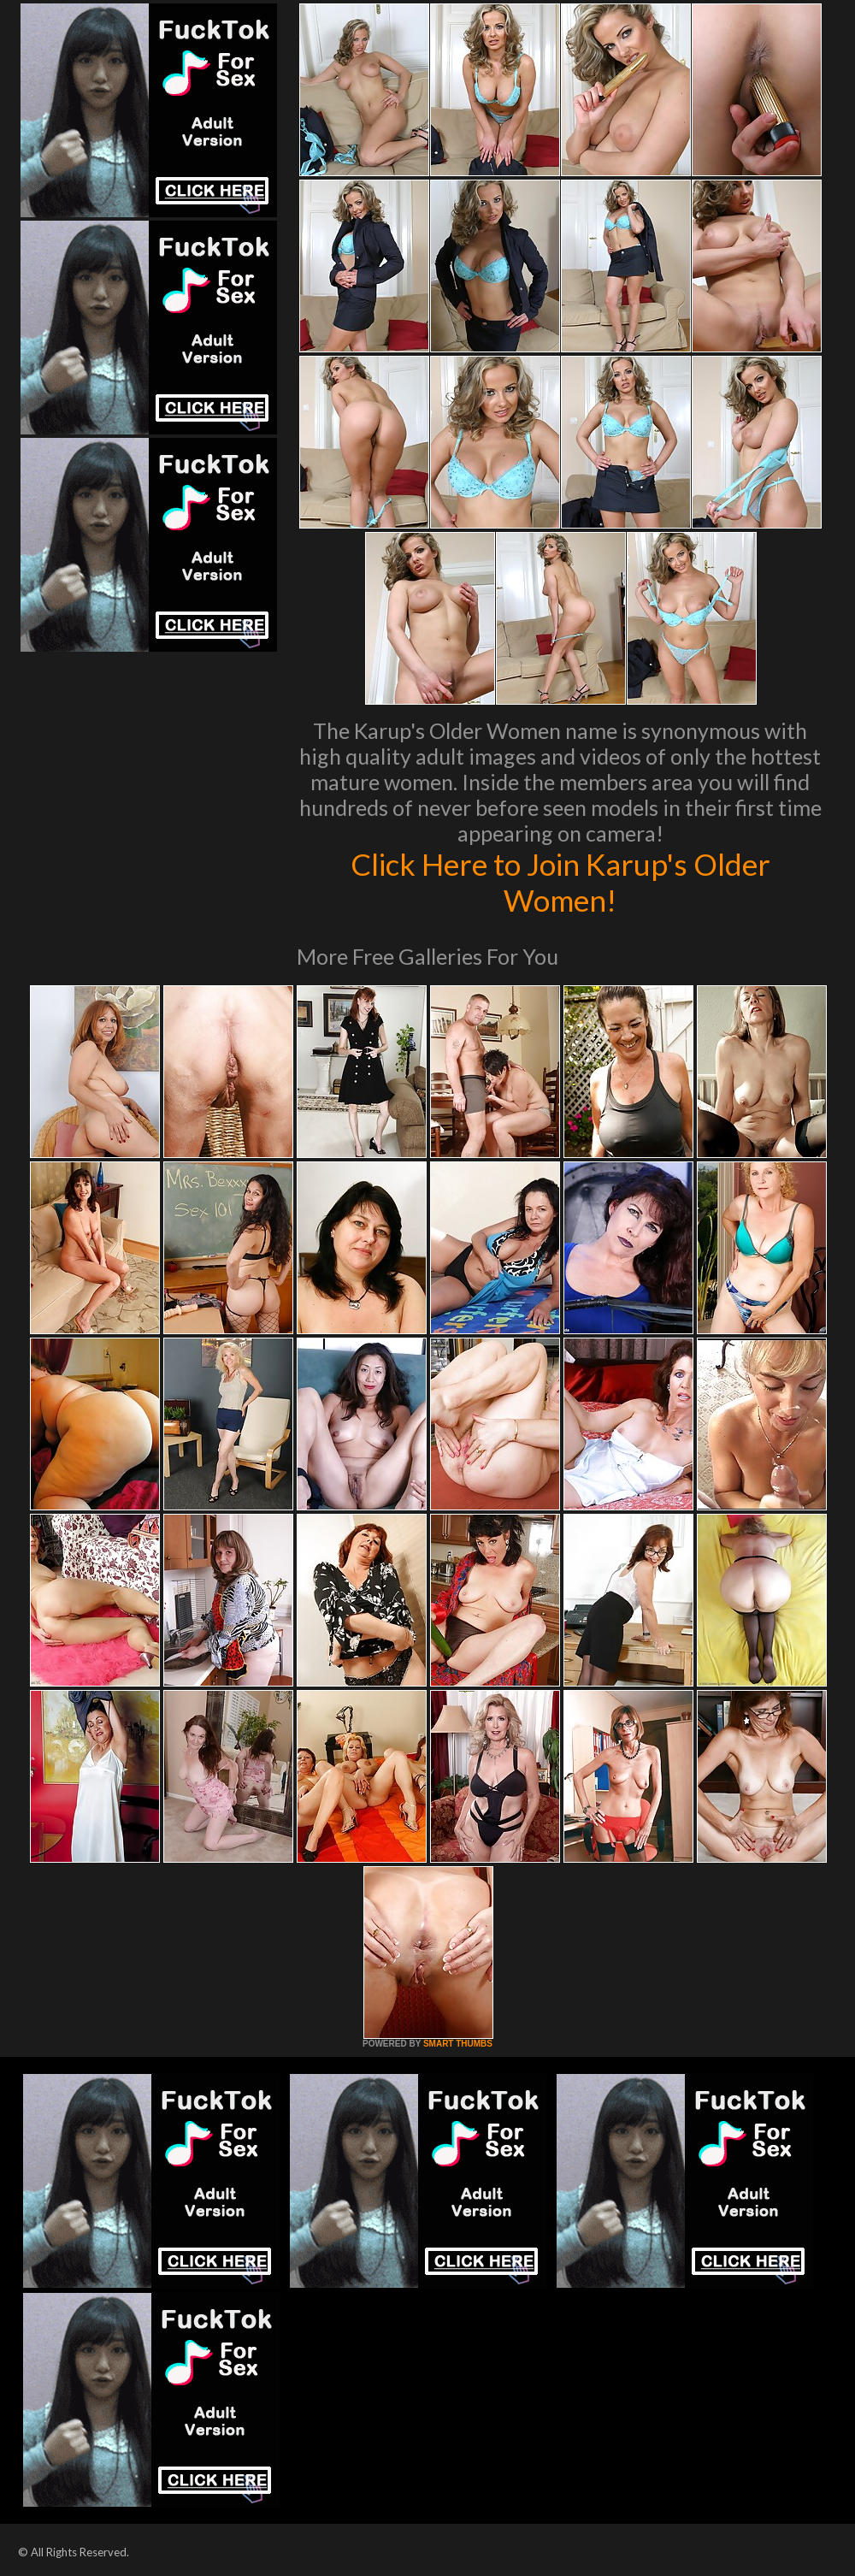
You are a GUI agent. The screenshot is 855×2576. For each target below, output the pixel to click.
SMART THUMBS (457, 2043)
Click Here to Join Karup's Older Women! (560, 882)
